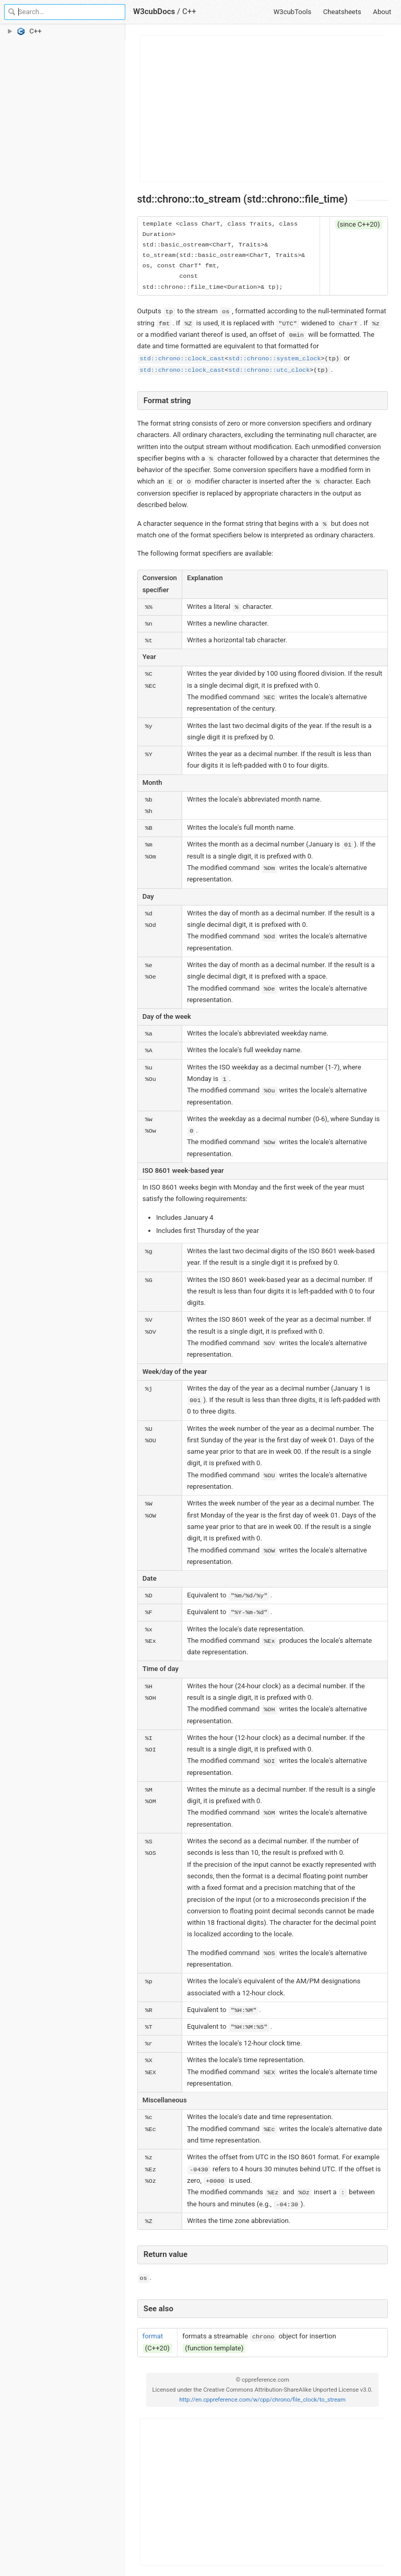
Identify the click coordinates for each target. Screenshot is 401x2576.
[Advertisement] (263, 109)
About (382, 12)
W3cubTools (293, 12)
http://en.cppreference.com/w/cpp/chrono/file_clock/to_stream (262, 2399)
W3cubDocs (154, 11)
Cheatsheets (342, 12)
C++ (189, 11)
